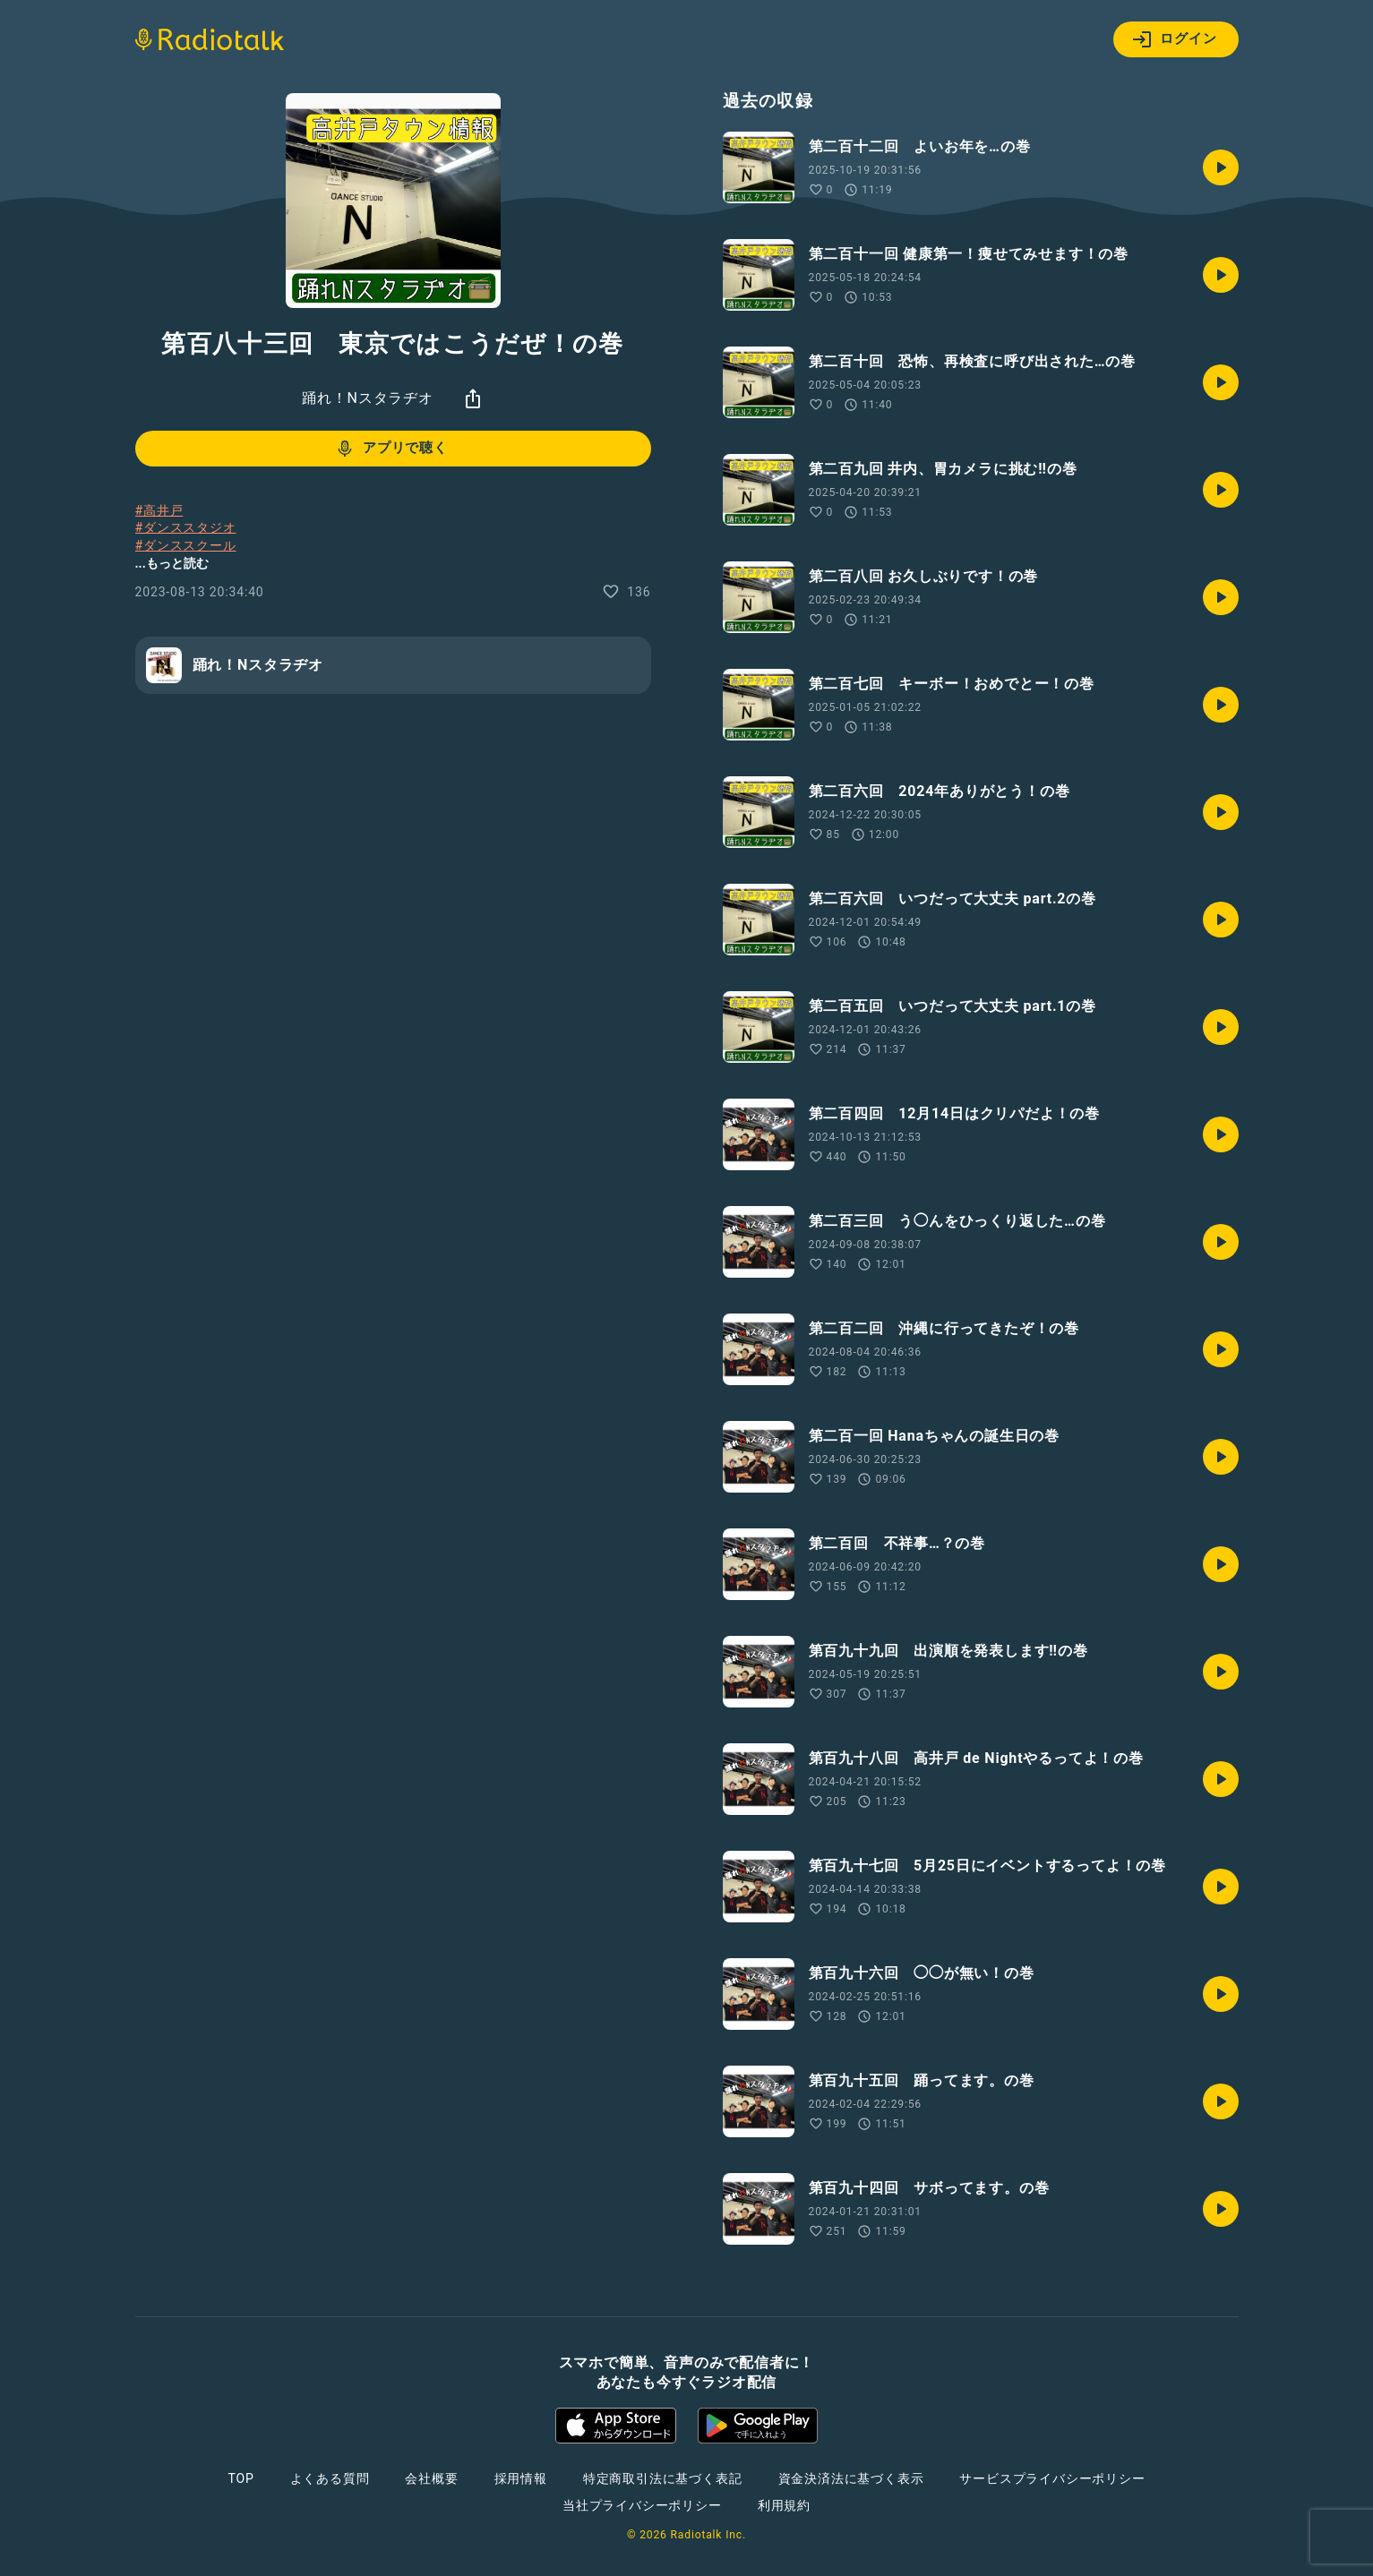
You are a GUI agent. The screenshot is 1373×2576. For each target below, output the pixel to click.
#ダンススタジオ (185, 527)
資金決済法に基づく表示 (851, 2478)
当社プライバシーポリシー (642, 2505)
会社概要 (431, 2478)
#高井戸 (159, 510)
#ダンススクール (185, 545)
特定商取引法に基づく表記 (662, 2478)
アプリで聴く (391, 448)
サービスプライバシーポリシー (1052, 2478)
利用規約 (784, 2505)
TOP (240, 2478)
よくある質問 (330, 2478)
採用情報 (520, 2478)
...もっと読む (172, 563)
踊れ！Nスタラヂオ (367, 398)
